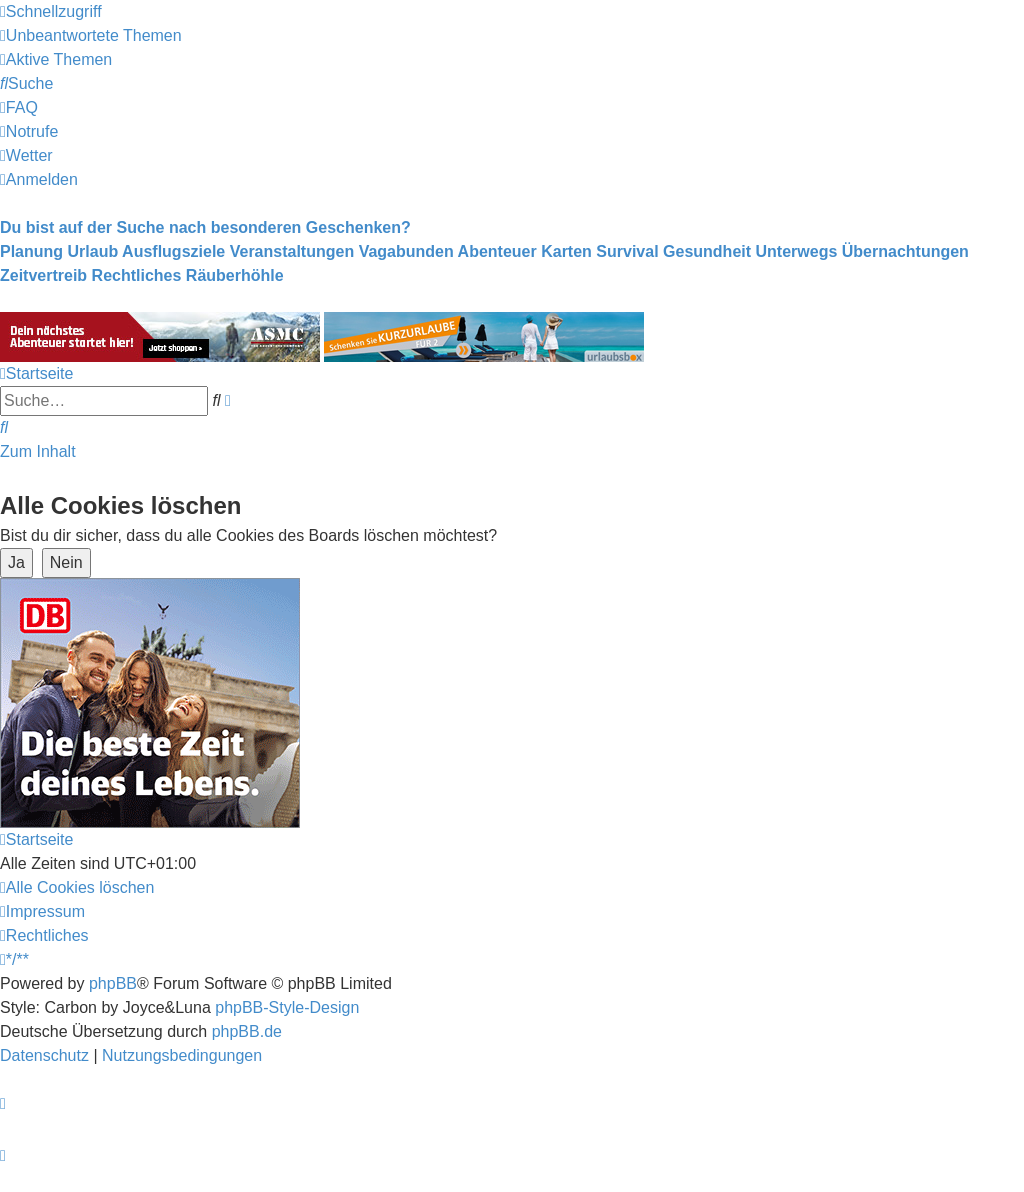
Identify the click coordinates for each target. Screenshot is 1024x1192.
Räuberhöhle (235, 275)
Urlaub (93, 251)
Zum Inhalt (38, 451)
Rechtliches (137, 275)
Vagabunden (406, 251)
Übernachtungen (905, 251)
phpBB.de (247, 1031)
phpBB (113, 983)
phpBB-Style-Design (287, 1007)
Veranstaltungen (292, 251)
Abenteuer (497, 251)
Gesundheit (707, 251)
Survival (627, 251)
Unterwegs (797, 251)
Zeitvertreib (43, 275)
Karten (566, 251)
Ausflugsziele (173, 251)
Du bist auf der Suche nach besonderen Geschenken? (205, 227)
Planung (31, 251)
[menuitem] (91, 35)
